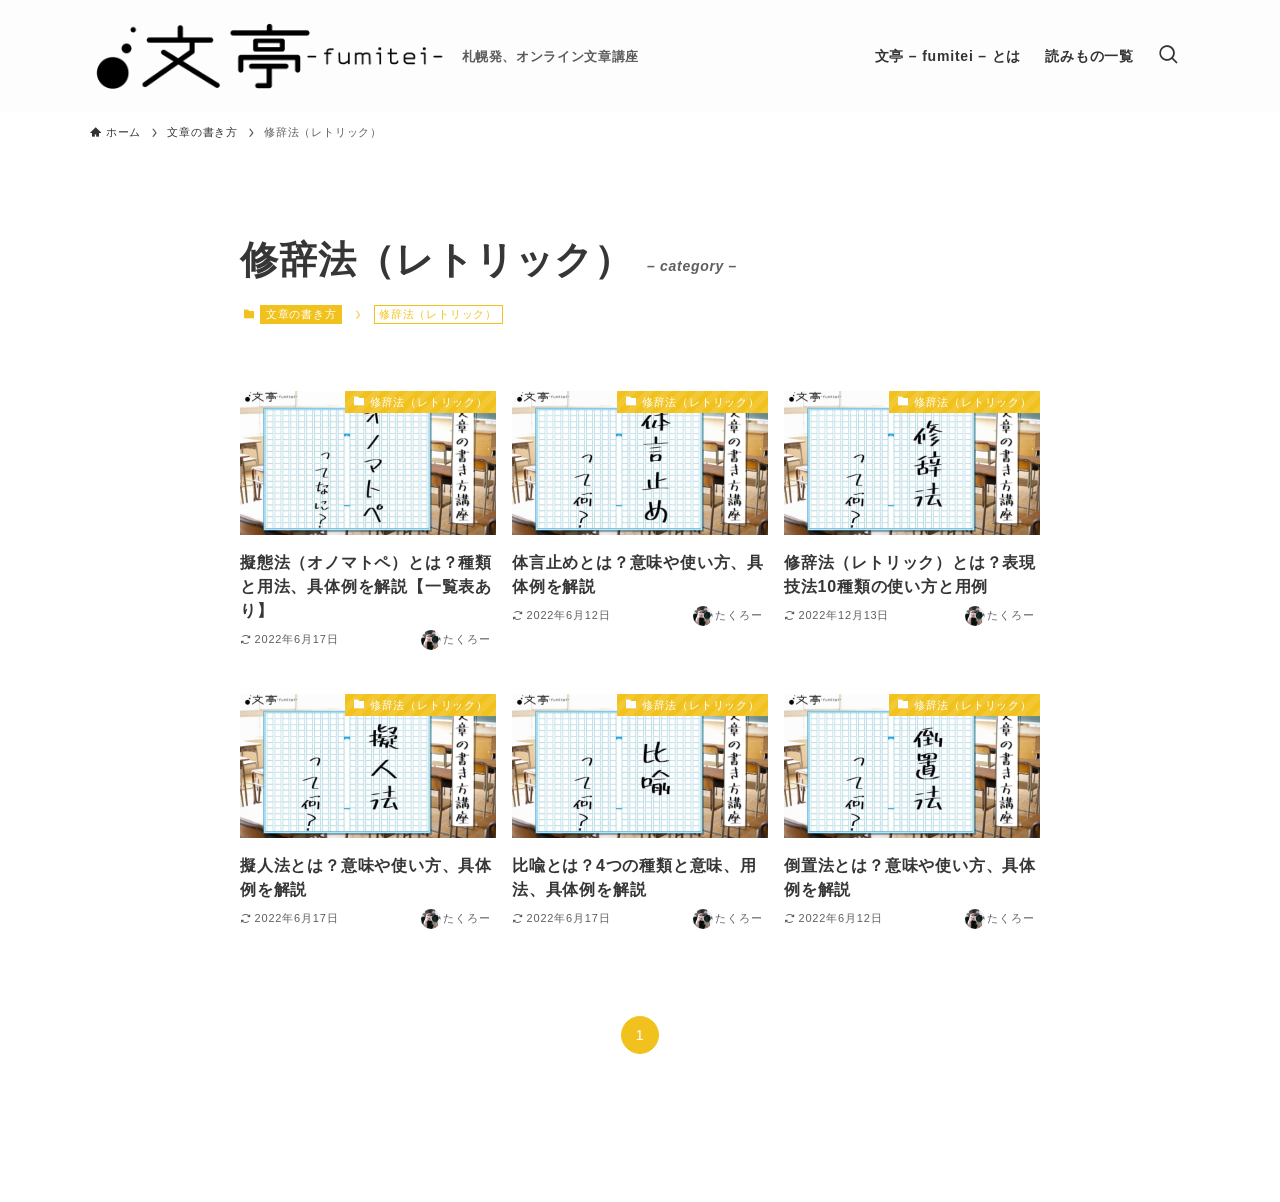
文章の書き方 (301, 314)
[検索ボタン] (1168, 56)
